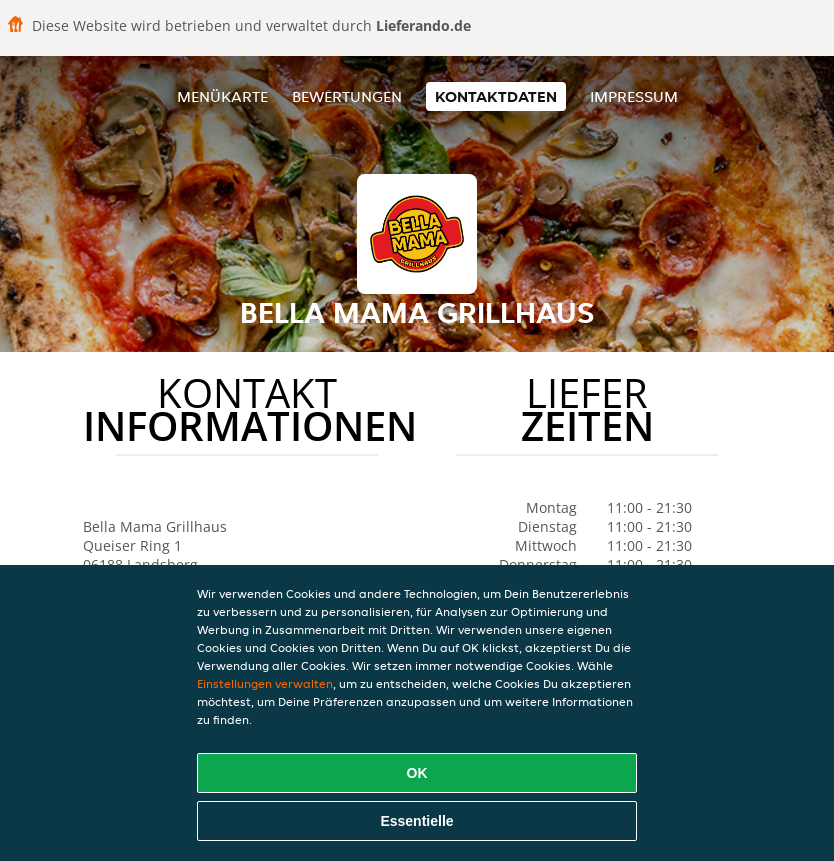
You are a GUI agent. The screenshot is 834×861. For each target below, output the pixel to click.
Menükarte (222, 96)
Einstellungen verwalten (265, 683)
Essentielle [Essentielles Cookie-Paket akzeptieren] (416, 821)
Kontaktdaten (496, 96)
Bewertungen (347, 96)
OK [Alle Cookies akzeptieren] (417, 773)
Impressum (634, 96)
